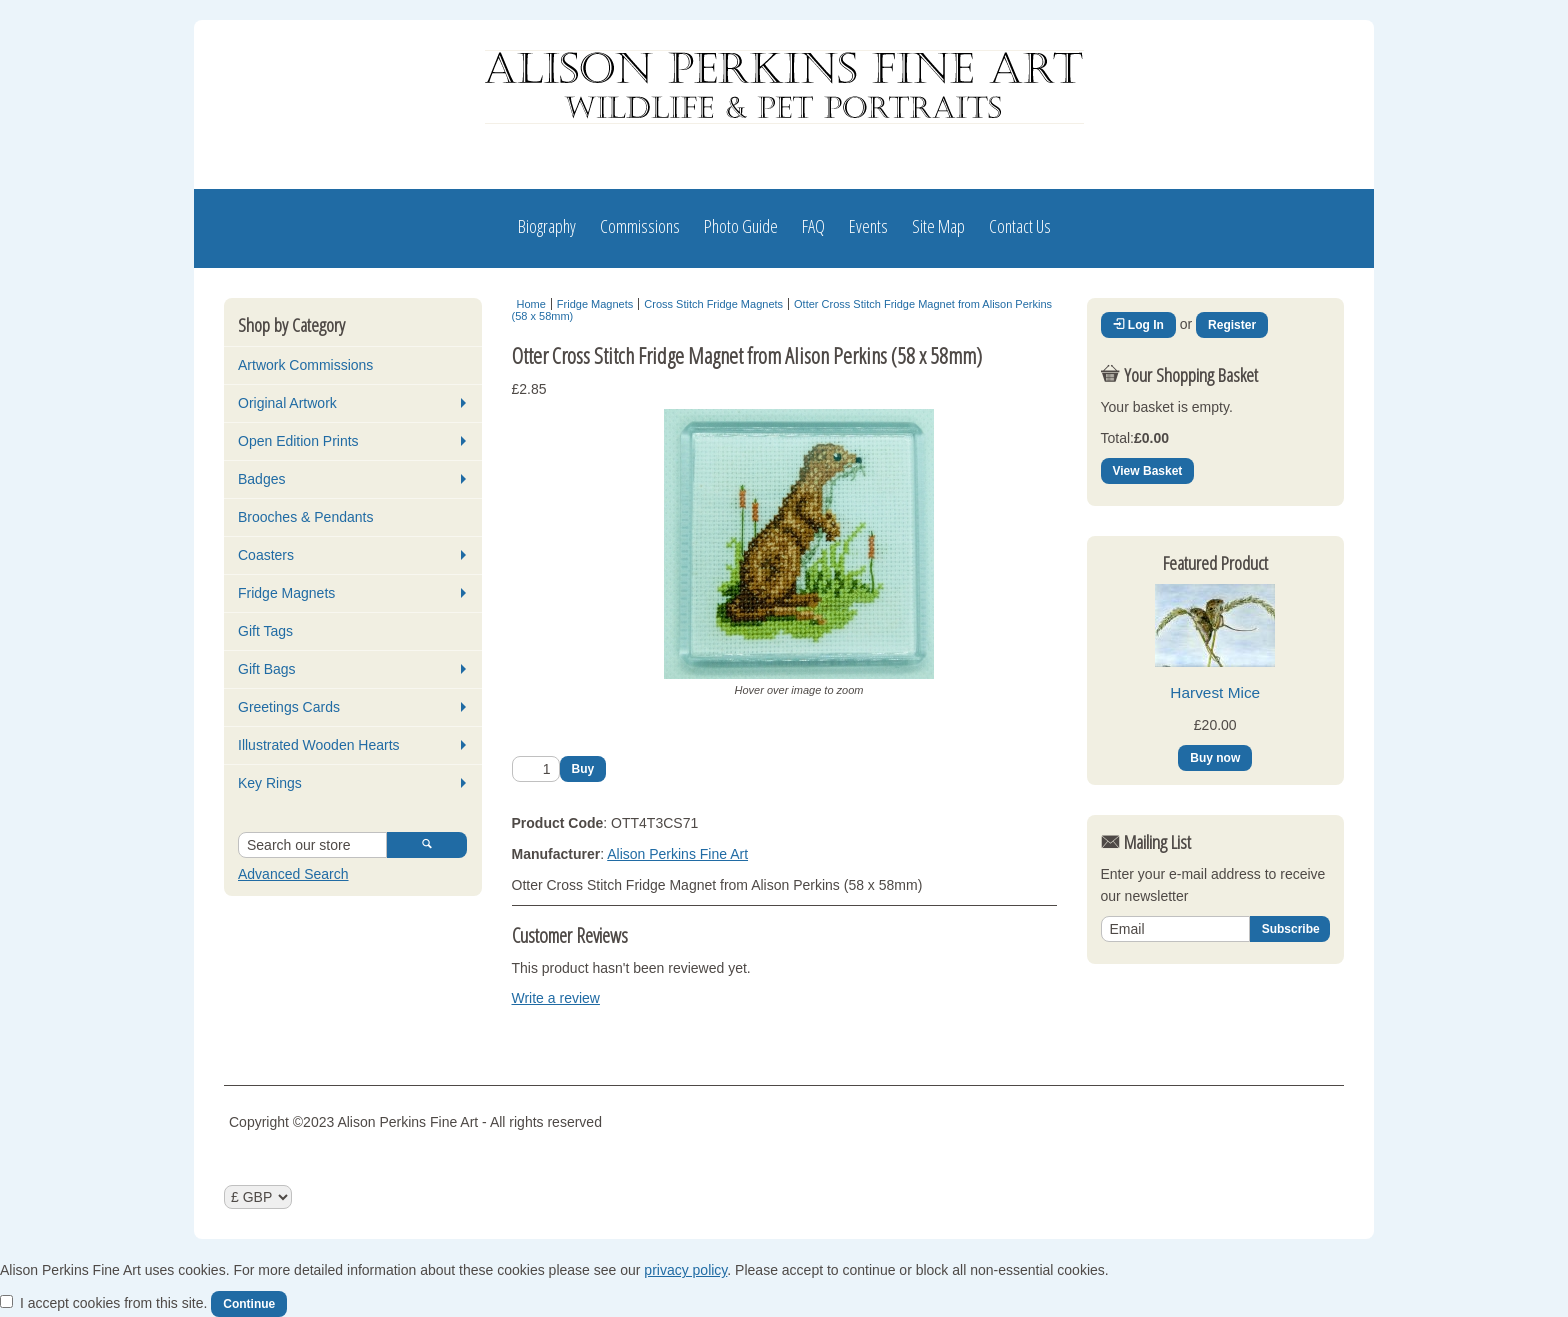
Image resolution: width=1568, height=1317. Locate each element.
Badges (261, 479)
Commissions (640, 226)
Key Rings (270, 783)
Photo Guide (741, 226)
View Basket (1148, 471)
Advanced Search (293, 874)
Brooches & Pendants (305, 517)
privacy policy (685, 1270)
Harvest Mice (1215, 692)
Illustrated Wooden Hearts (319, 745)
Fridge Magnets (286, 593)
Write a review (556, 998)
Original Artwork (287, 403)
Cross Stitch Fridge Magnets (713, 304)
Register (1232, 325)
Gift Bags (267, 669)
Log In (1138, 325)
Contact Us (1020, 226)
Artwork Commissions (305, 365)
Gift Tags (265, 631)
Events (868, 226)
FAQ (813, 226)
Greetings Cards (289, 707)
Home (531, 304)
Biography (547, 226)
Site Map (938, 226)
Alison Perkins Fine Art (677, 854)
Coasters (266, 555)
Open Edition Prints (298, 441)
